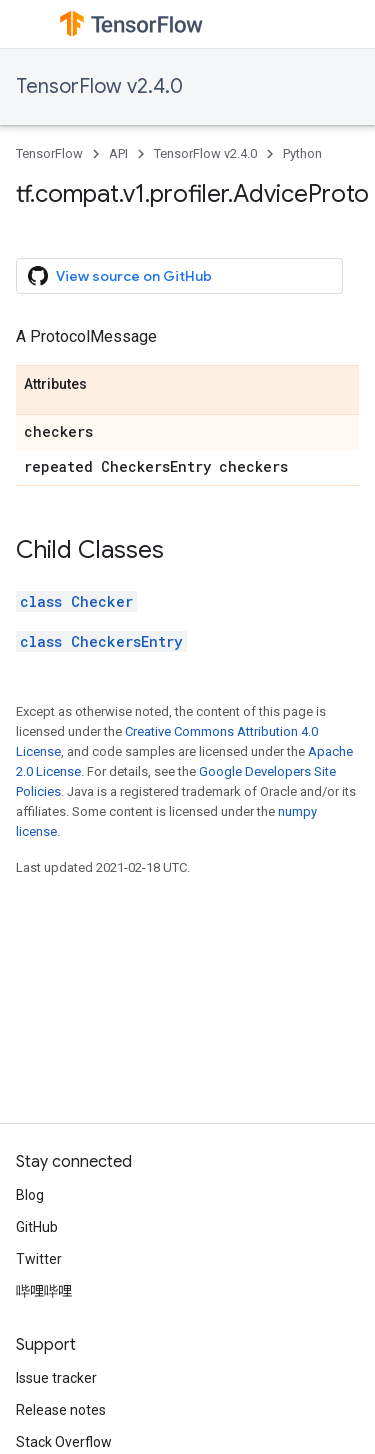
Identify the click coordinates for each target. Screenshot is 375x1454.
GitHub (37, 1227)
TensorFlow (49, 153)
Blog (30, 1195)
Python (302, 153)
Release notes (61, 1410)
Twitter (39, 1259)
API (118, 153)
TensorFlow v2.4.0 (99, 86)
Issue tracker (56, 1378)
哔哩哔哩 (44, 1291)
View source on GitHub (120, 276)
